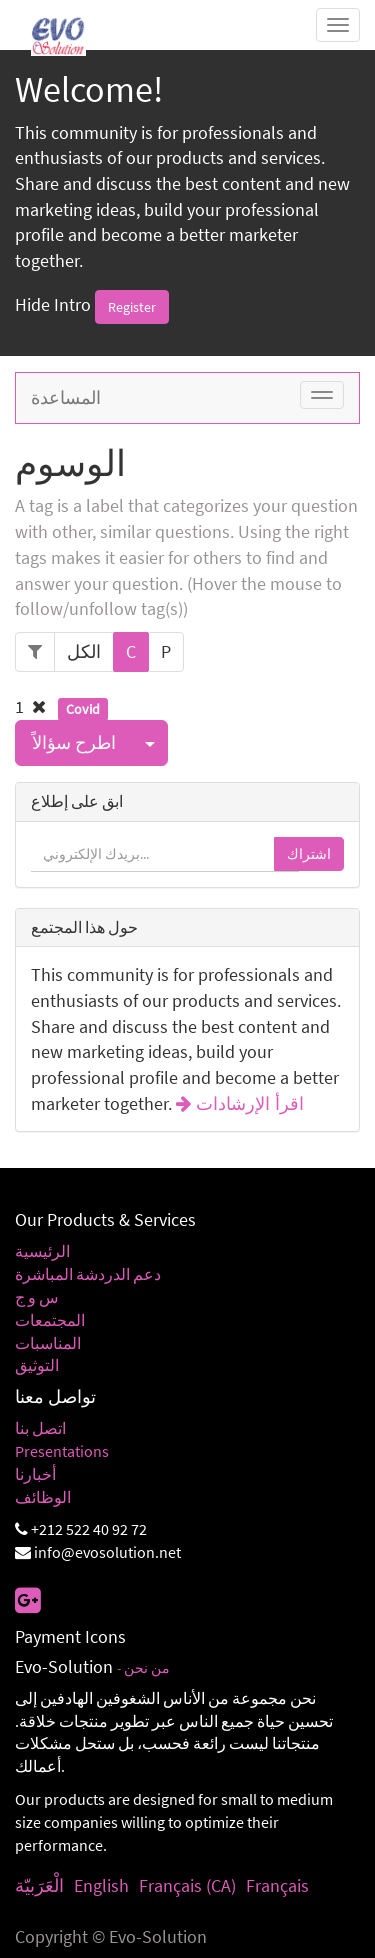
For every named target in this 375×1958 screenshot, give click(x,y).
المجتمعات (50, 1320)
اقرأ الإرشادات (247, 1104)
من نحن (147, 1668)
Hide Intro (53, 304)
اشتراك (309, 854)
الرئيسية (42, 1251)
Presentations (62, 1451)
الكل (84, 651)
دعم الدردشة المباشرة (88, 1274)
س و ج (37, 1297)
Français (277, 1885)
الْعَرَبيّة (39, 1885)
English (101, 1885)
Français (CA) (187, 1885)
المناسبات (48, 1343)
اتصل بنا (40, 1428)
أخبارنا (35, 1474)
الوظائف (43, 1497)
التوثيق (37, 1365)
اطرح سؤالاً (74, 742)
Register (132, 307)
